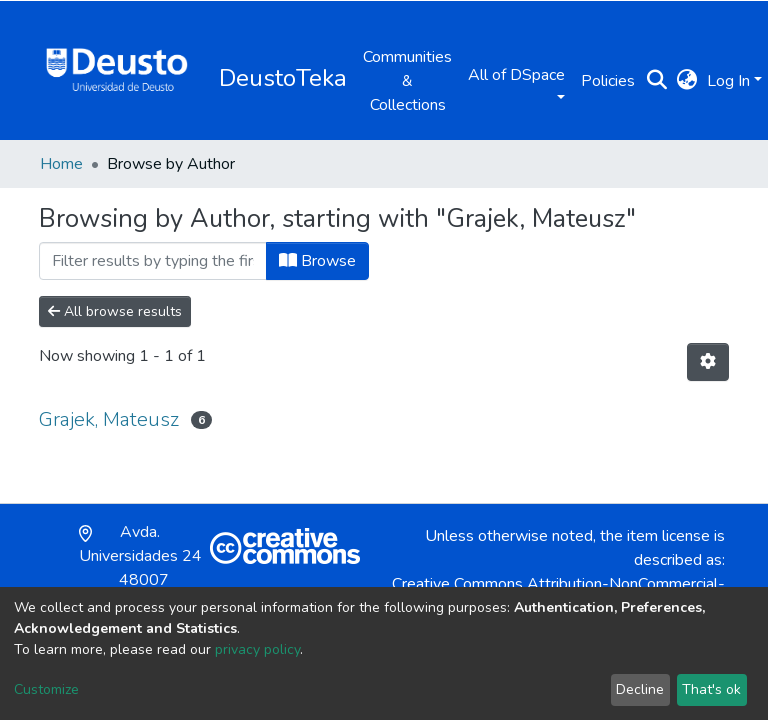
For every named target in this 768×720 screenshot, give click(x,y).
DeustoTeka (283, 78)
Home (61, 164)
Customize (46, 689)
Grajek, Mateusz (109, 419)
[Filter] (153, 261)
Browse (317, 261)
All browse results (115, 311)
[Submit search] (656, 81)
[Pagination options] (708, 362)
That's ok (711, 689)
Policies (608, 81)
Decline (640, 689)
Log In (728, 81)
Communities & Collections (407, 81)
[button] (686, 81)
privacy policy (257, 649)
